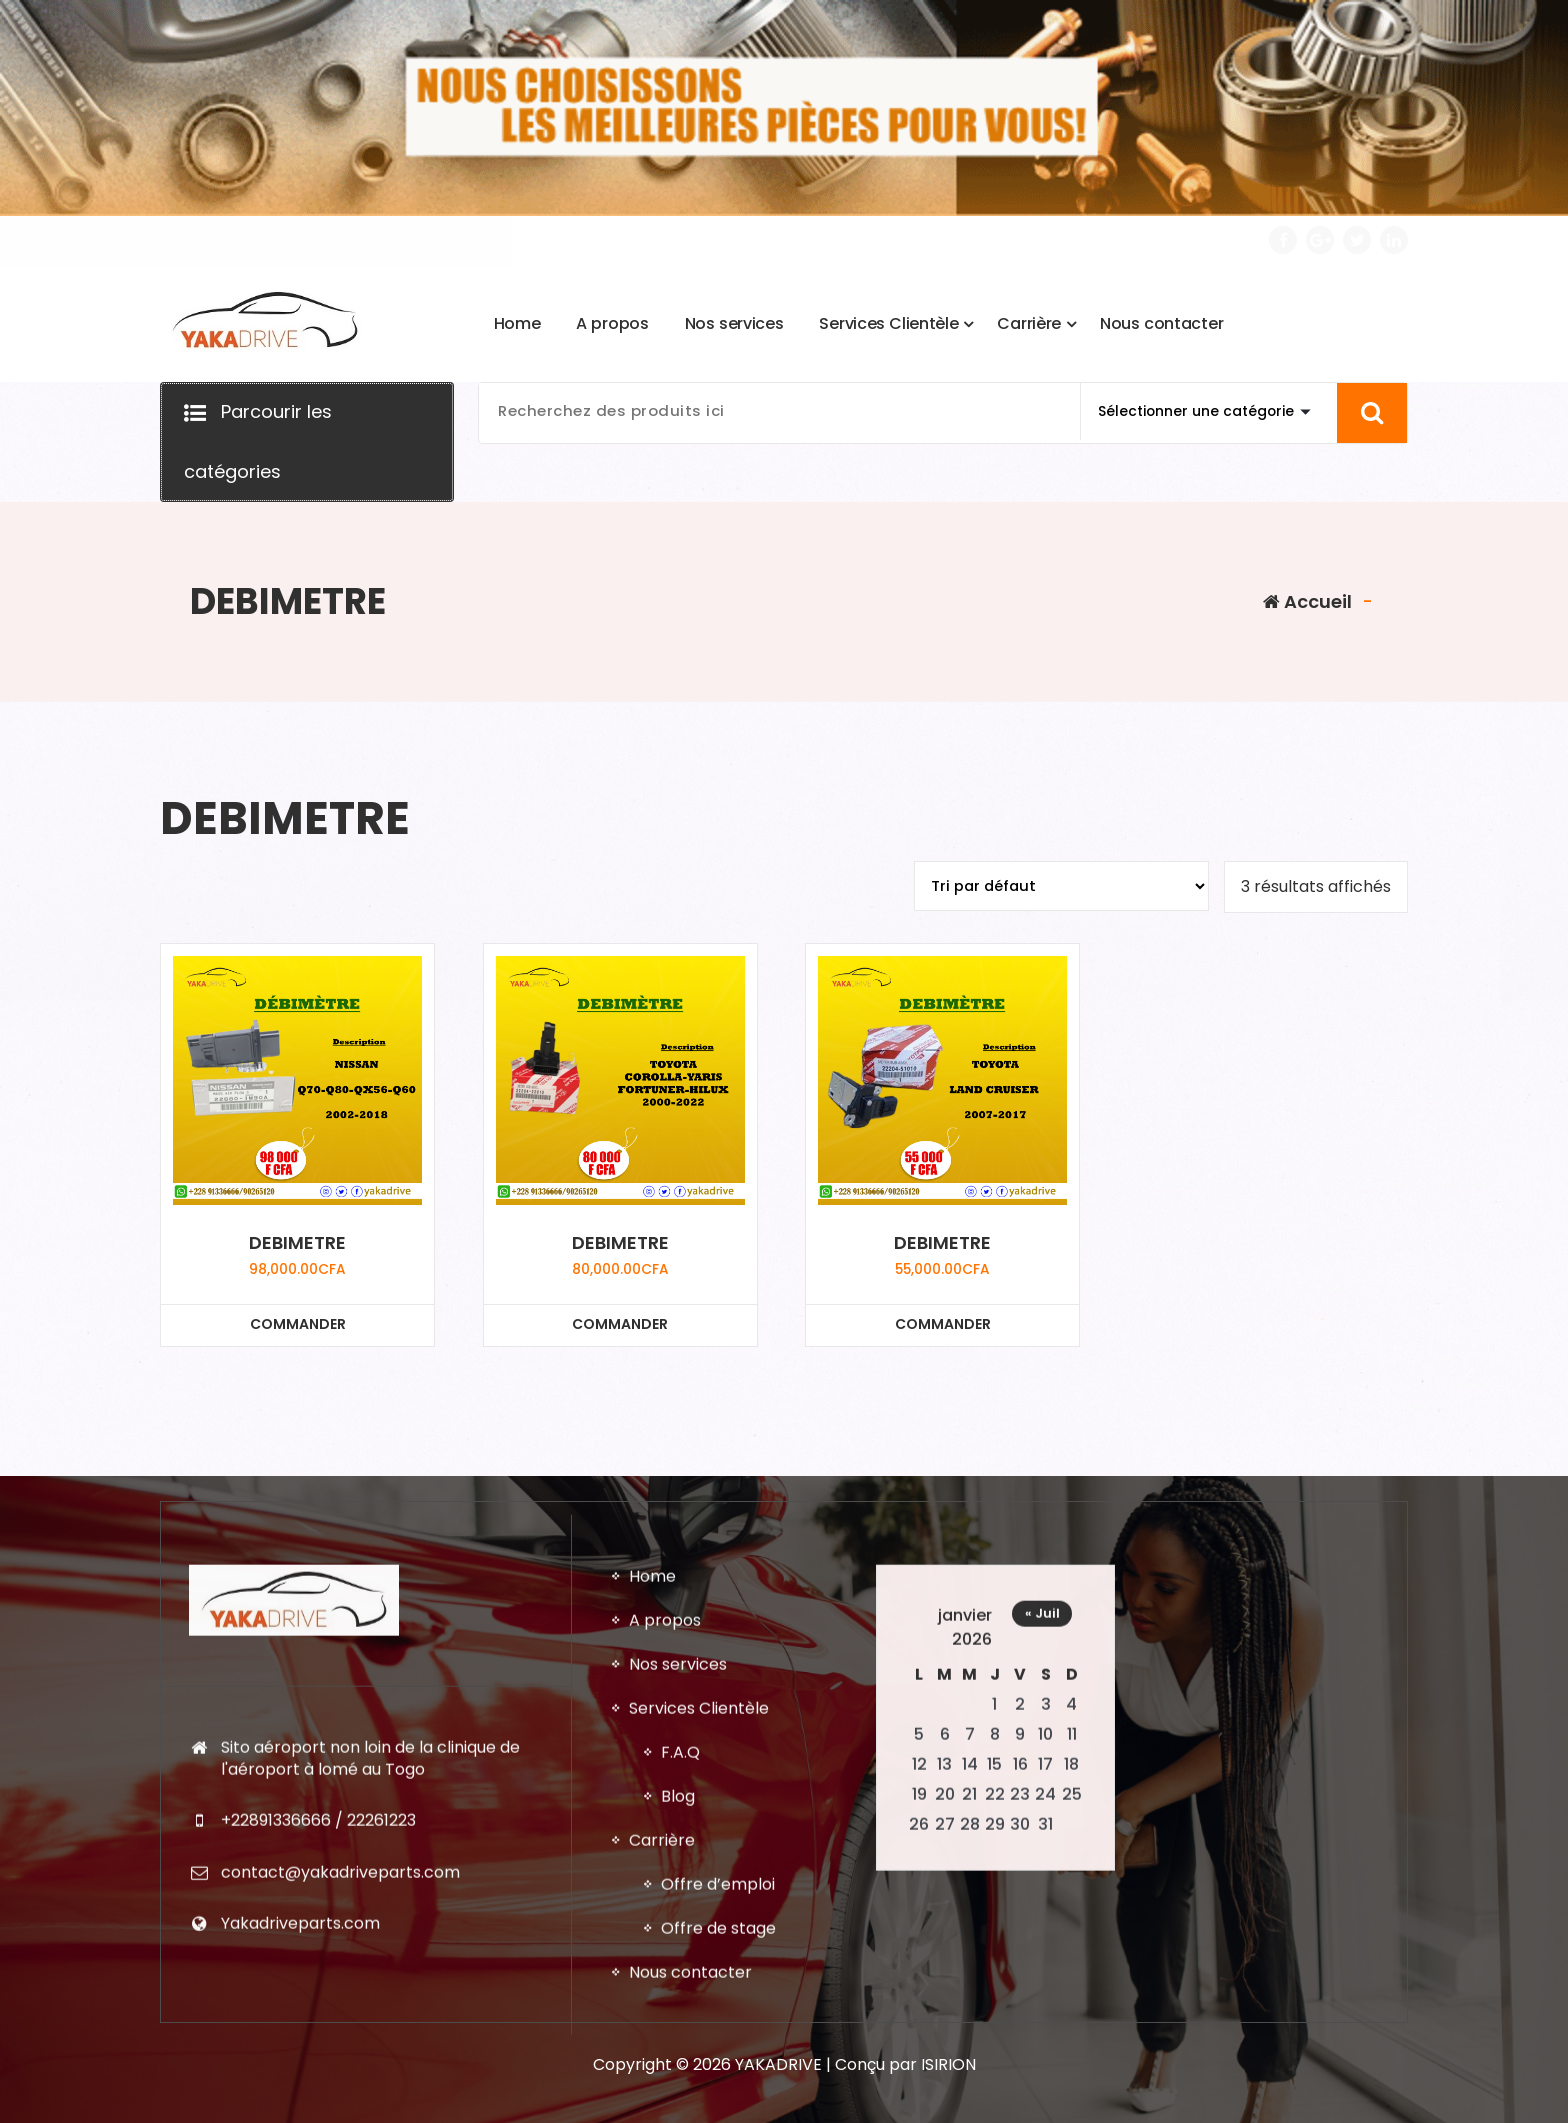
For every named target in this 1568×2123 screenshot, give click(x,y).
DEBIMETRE (297, 1243)
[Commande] (1061, 886)
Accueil (1307, 601)
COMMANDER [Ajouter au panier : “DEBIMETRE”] (298, 1324)
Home (652, 2073)
